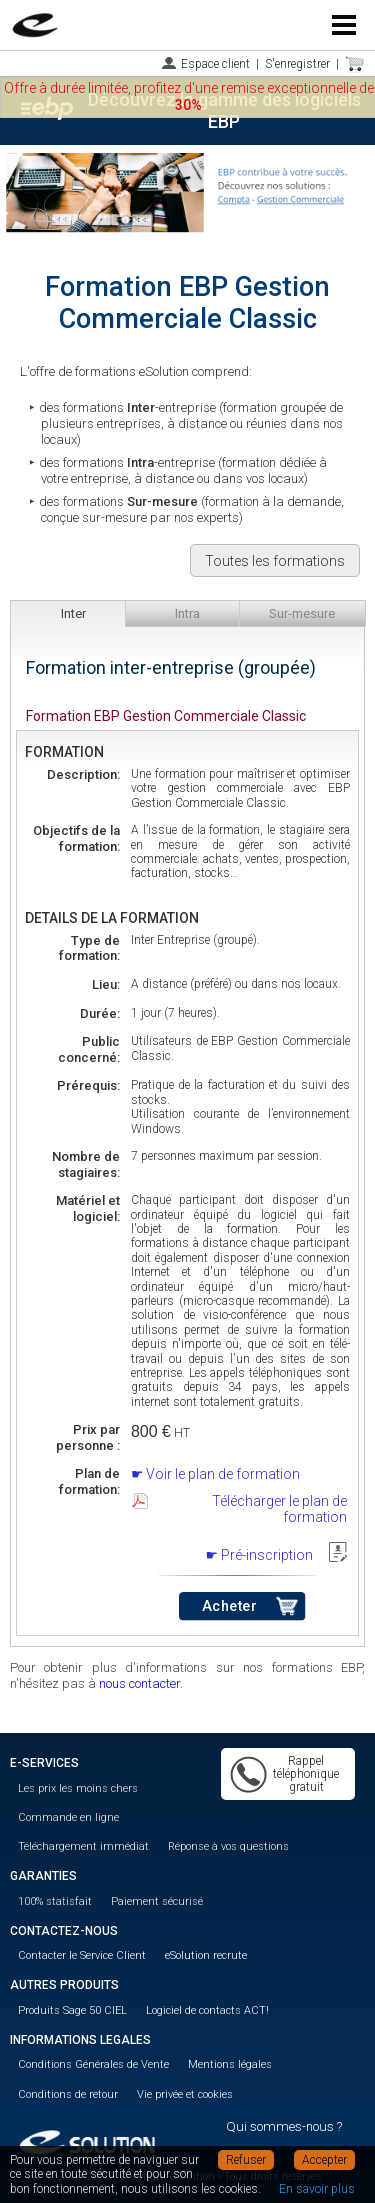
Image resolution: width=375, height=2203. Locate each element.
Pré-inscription (267, 1555)
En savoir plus (317, 2189)
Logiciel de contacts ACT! (207, 2010)
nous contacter (139, 1683)
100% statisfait (55, 1901)
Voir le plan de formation (223, 1474)
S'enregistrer (297, 64)
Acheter (230, 1606)
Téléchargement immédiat (83, 1846)
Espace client (215, 64)
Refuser (246, 2160)
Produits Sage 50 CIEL (72, 2010)
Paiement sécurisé (157, 1901)
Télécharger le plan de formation (279, 1509)
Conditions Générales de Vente (93, 2064)
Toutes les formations (275, 561)
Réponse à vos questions (228, 1846)
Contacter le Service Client (82, 1955)
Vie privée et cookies (185, 2094)
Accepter (324, 2160)
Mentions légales (230, 2064)
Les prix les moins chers (78, 1788)
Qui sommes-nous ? (284, 2126)
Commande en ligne (68, 1817)
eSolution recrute (206, 1955)
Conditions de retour (68, 2094)
